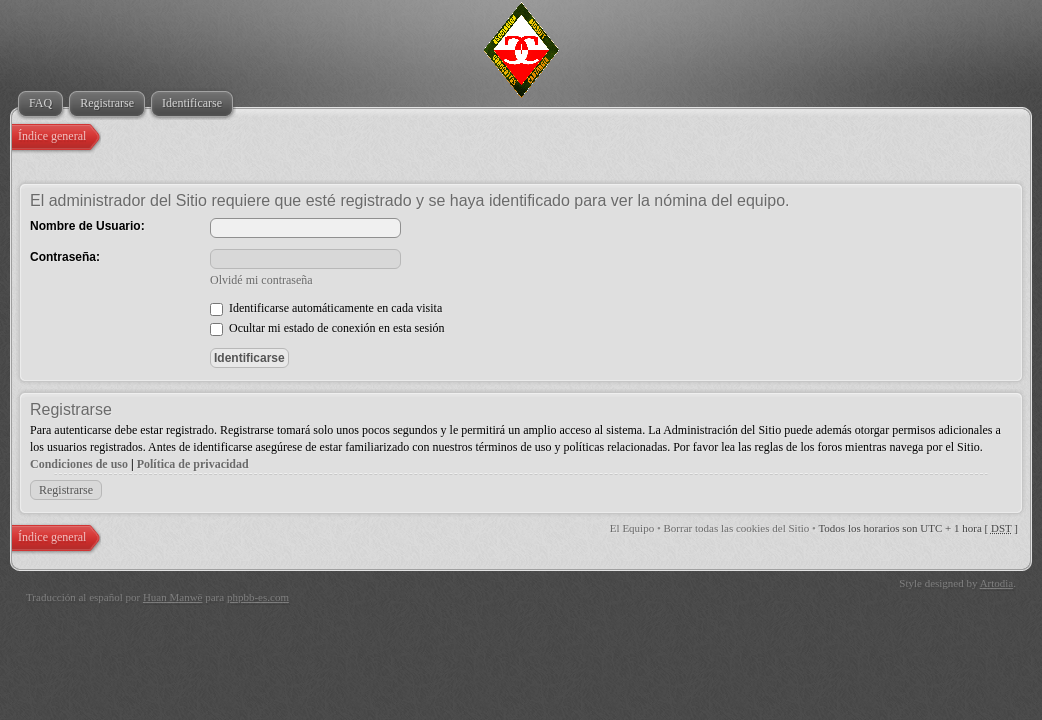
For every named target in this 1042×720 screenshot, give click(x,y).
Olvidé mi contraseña (261, 280)
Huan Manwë (173, 597)
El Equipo (632, 528)
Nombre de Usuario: (87, 226)
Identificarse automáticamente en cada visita (326, 308)
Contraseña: (65, 257)
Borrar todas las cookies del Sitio (737, 528)
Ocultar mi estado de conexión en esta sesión (327, 328)
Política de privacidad (193, 464)
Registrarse (66, 490)
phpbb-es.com (258, 597)
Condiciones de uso (79, 464)
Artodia (997, 583)
